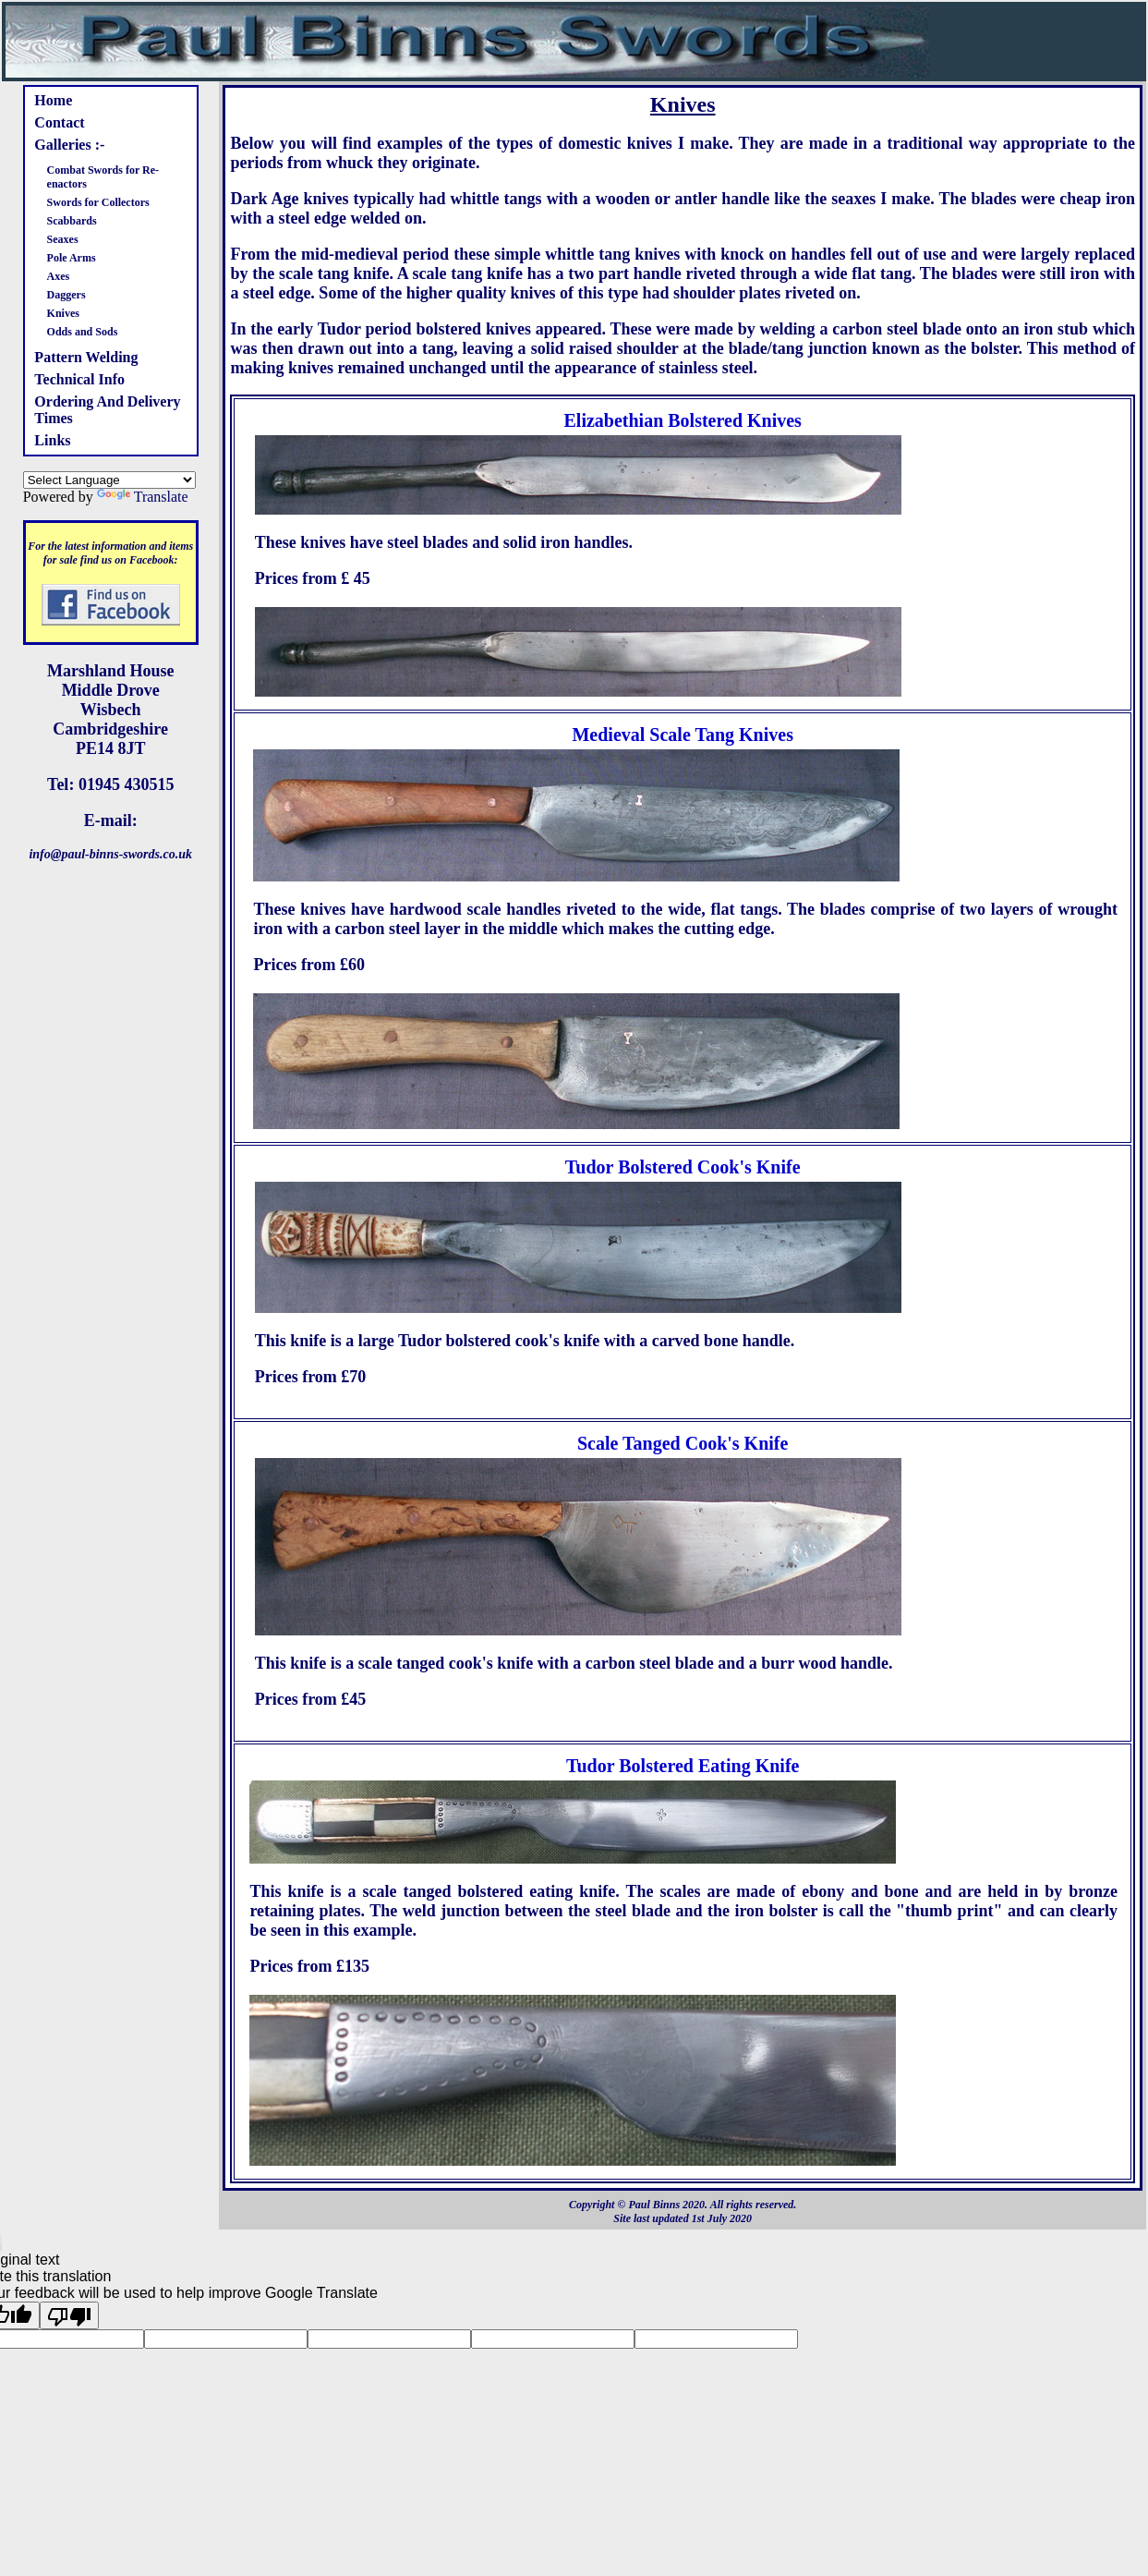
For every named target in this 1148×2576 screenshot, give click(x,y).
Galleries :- (69, 144)
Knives (63, 313)
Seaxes (63, 239)
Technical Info (79, 379)
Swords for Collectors (98, 202)
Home (53, 100)
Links (52, 440)
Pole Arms (71, 257)
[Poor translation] (69, 2315)
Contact (59, 122)
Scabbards (72, 220)
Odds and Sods (82, 331)
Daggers (66, 294)
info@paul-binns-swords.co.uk (110, 854)
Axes (58, 276)
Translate (142, 496)
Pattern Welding (86, 357)
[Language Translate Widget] (109, 480)
